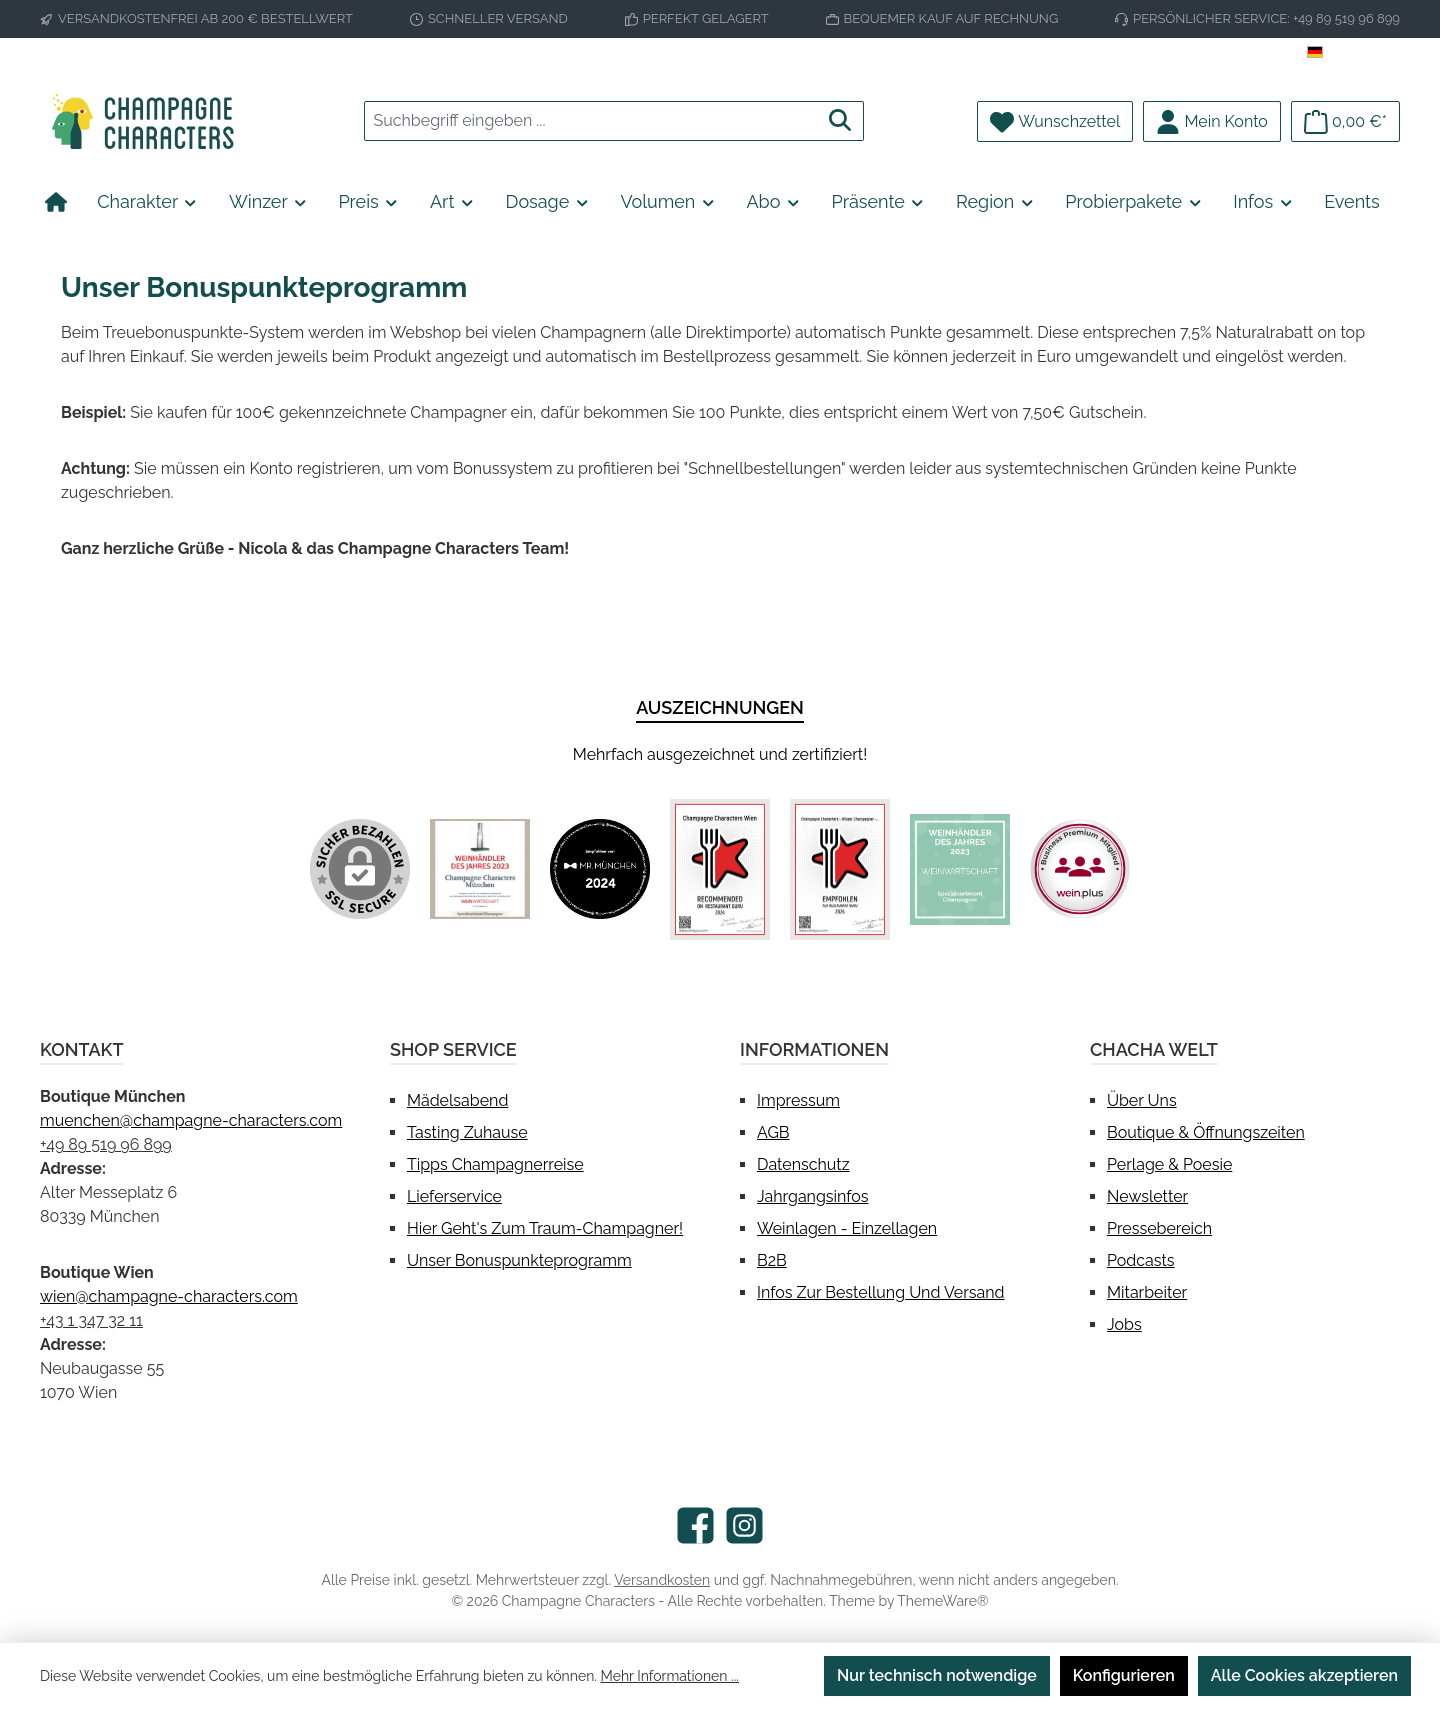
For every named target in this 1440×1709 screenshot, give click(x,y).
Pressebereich (1159, 1228)
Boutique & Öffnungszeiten (1206, 1132)
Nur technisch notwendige (937, 1675)
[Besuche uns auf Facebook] (695, 1525)
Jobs (1124, 1324)
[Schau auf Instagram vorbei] (744, 1525)
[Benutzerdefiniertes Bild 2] (600, 869)
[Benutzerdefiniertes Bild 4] (840, 869)
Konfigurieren (1124, 1675)
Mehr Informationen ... (670, 1676)
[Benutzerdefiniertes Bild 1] (480, 869)
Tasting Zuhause (467, 1132)
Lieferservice (454, 1196)
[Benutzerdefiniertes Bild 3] (720, 869)
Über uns (1142, 1100)
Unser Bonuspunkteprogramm (519, 1260)
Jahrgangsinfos (813, 1196)
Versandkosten (662, 1580)
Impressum (798, 1100)
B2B (772, 1260)
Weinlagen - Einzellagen (847, 1228)
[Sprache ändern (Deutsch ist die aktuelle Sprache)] (1353, 53)
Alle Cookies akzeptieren (1304, 1675)
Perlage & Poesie (1169, 1164)
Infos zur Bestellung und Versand (880, 1292)
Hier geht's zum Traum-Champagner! (545, 1228)
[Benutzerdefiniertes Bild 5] (960, 870)
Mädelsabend (457, 1100)
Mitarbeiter (1147, 1292)
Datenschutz (803, 1164)
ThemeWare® (942, 1601)
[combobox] (591, 121)
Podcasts (1141, 1260)
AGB (773, 1132)
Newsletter (1147, 1196)
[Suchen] (840, 121)
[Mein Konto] (1212, 121)
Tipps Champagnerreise (495, 1164)
